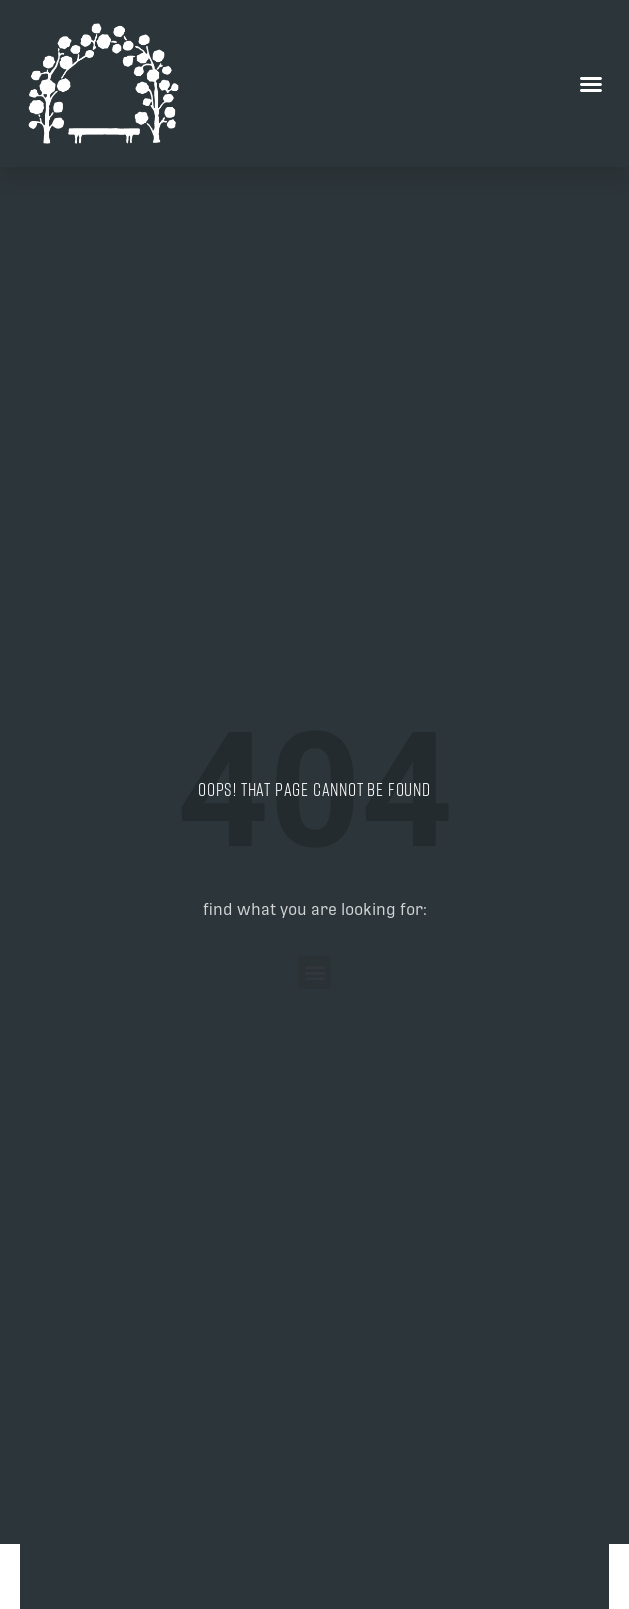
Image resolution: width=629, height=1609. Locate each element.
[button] (591, 84)
